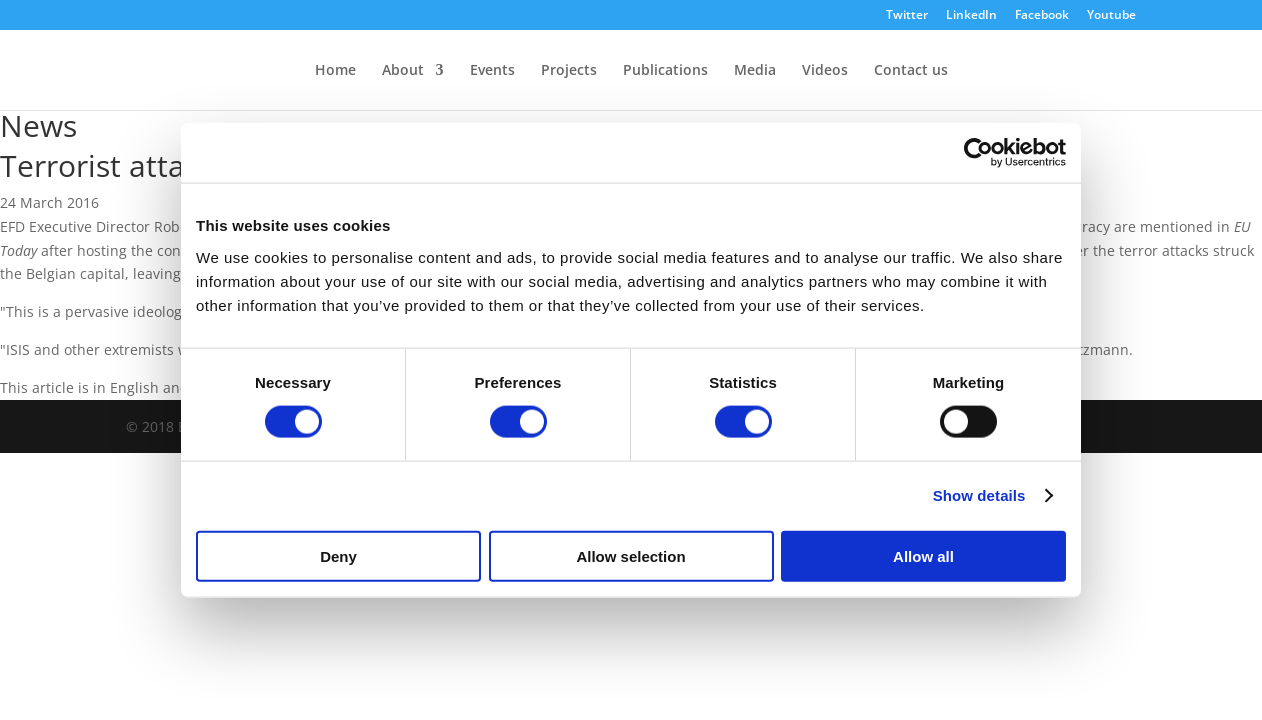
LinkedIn (971, 16)
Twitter (907, 16)
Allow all (923, 555)
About (403, 71)
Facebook (1042, 16)
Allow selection (630, 555)
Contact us (911, 71)
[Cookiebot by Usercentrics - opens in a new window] (978, 153)
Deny (338, 555)
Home (335, 71)
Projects (569, 71)
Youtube (1111, 16)
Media (755, 71)
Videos (825, 71)
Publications (665, 71)
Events (492, 71)
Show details (979, 495)
